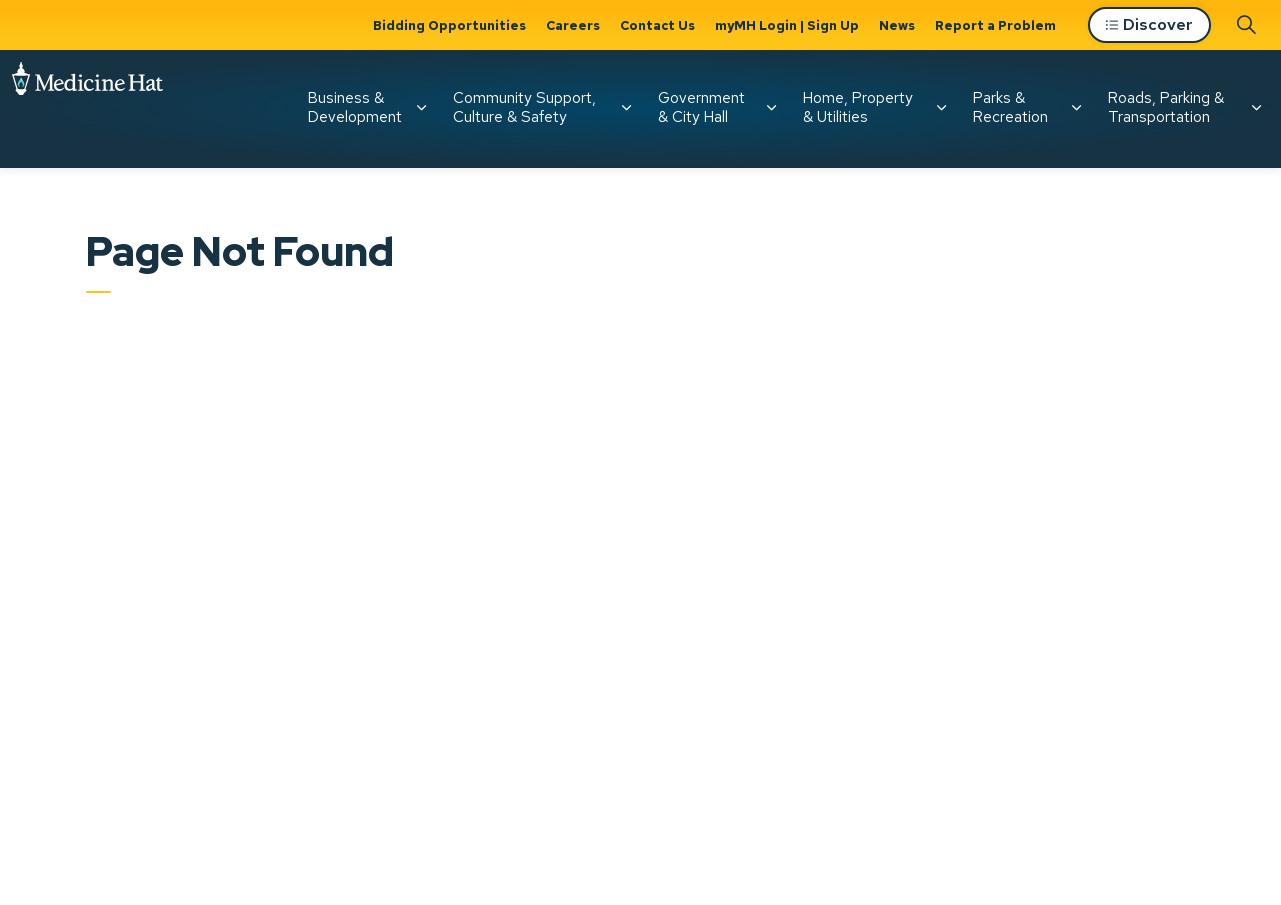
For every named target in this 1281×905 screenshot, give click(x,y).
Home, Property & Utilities (858, 107)
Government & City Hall (701, 107)
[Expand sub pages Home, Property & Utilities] (941, 108)
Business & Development (355, 107)
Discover (1149, 25)
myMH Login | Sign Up (787, 25)
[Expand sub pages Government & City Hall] (771, 108)
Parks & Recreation (1010, 107)
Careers (573, 25)
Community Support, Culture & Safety (524, 107)
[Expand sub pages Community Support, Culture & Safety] (626, 108)
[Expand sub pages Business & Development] (421, 108)
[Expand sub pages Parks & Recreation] (1076, 108)
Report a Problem (995, 25)
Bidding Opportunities (449, 25)
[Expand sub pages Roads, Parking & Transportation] (1256, 108)
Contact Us (657, 25)
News (897, 25)
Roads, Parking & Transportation (1166, 107)
